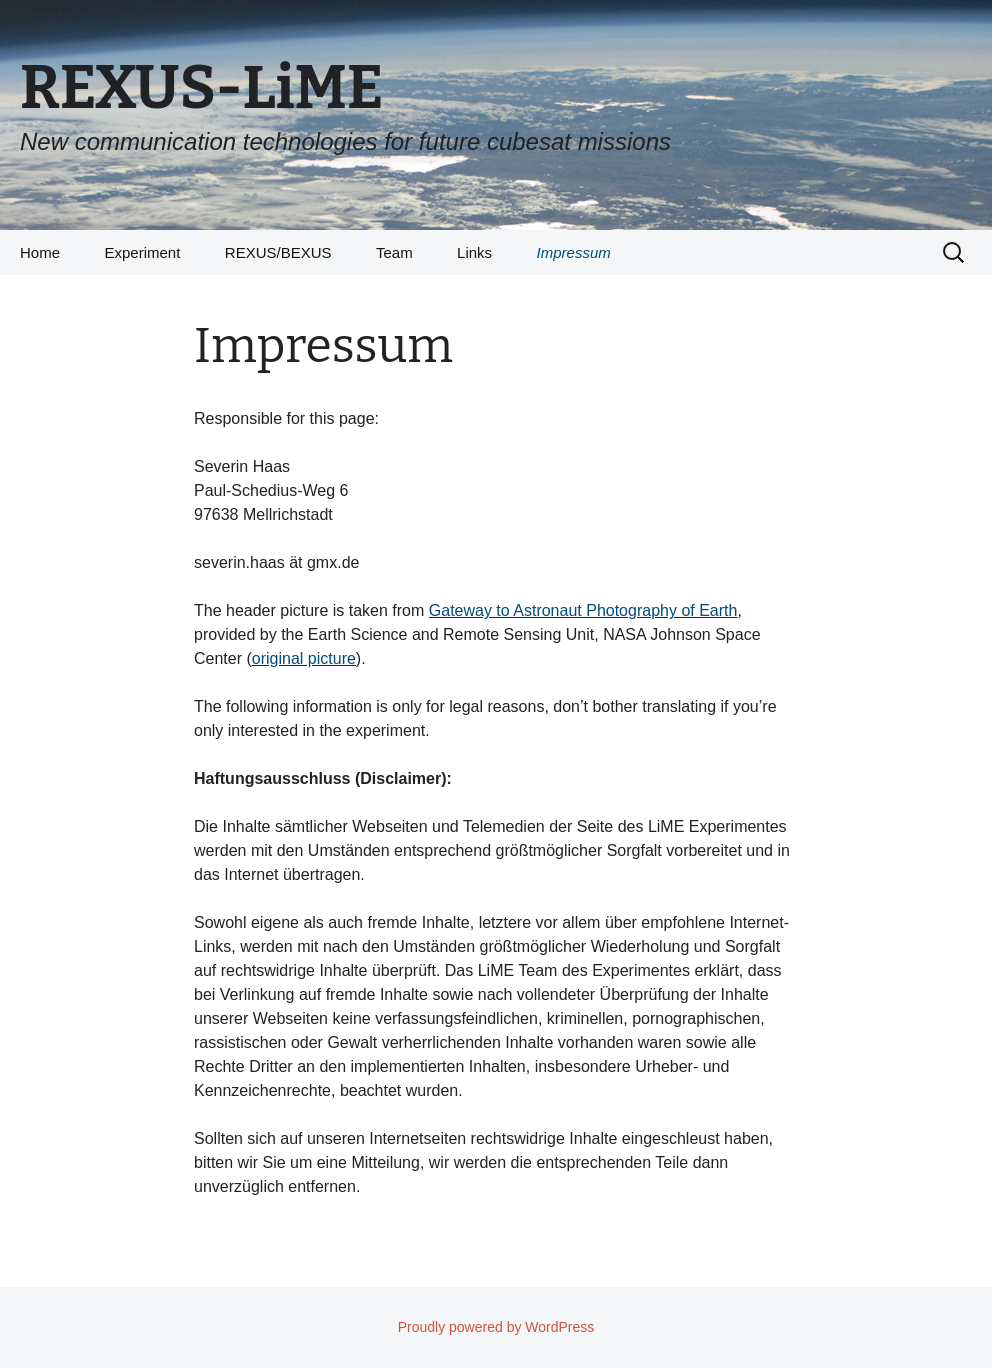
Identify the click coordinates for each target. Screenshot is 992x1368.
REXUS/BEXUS (278, 252)
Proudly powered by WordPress (496, 1327)
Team (394, 252)
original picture (304, 658)
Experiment (142, 252)
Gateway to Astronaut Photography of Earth (583, 610)
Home (40, 252)
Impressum (574, 252)
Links (474, 252)
